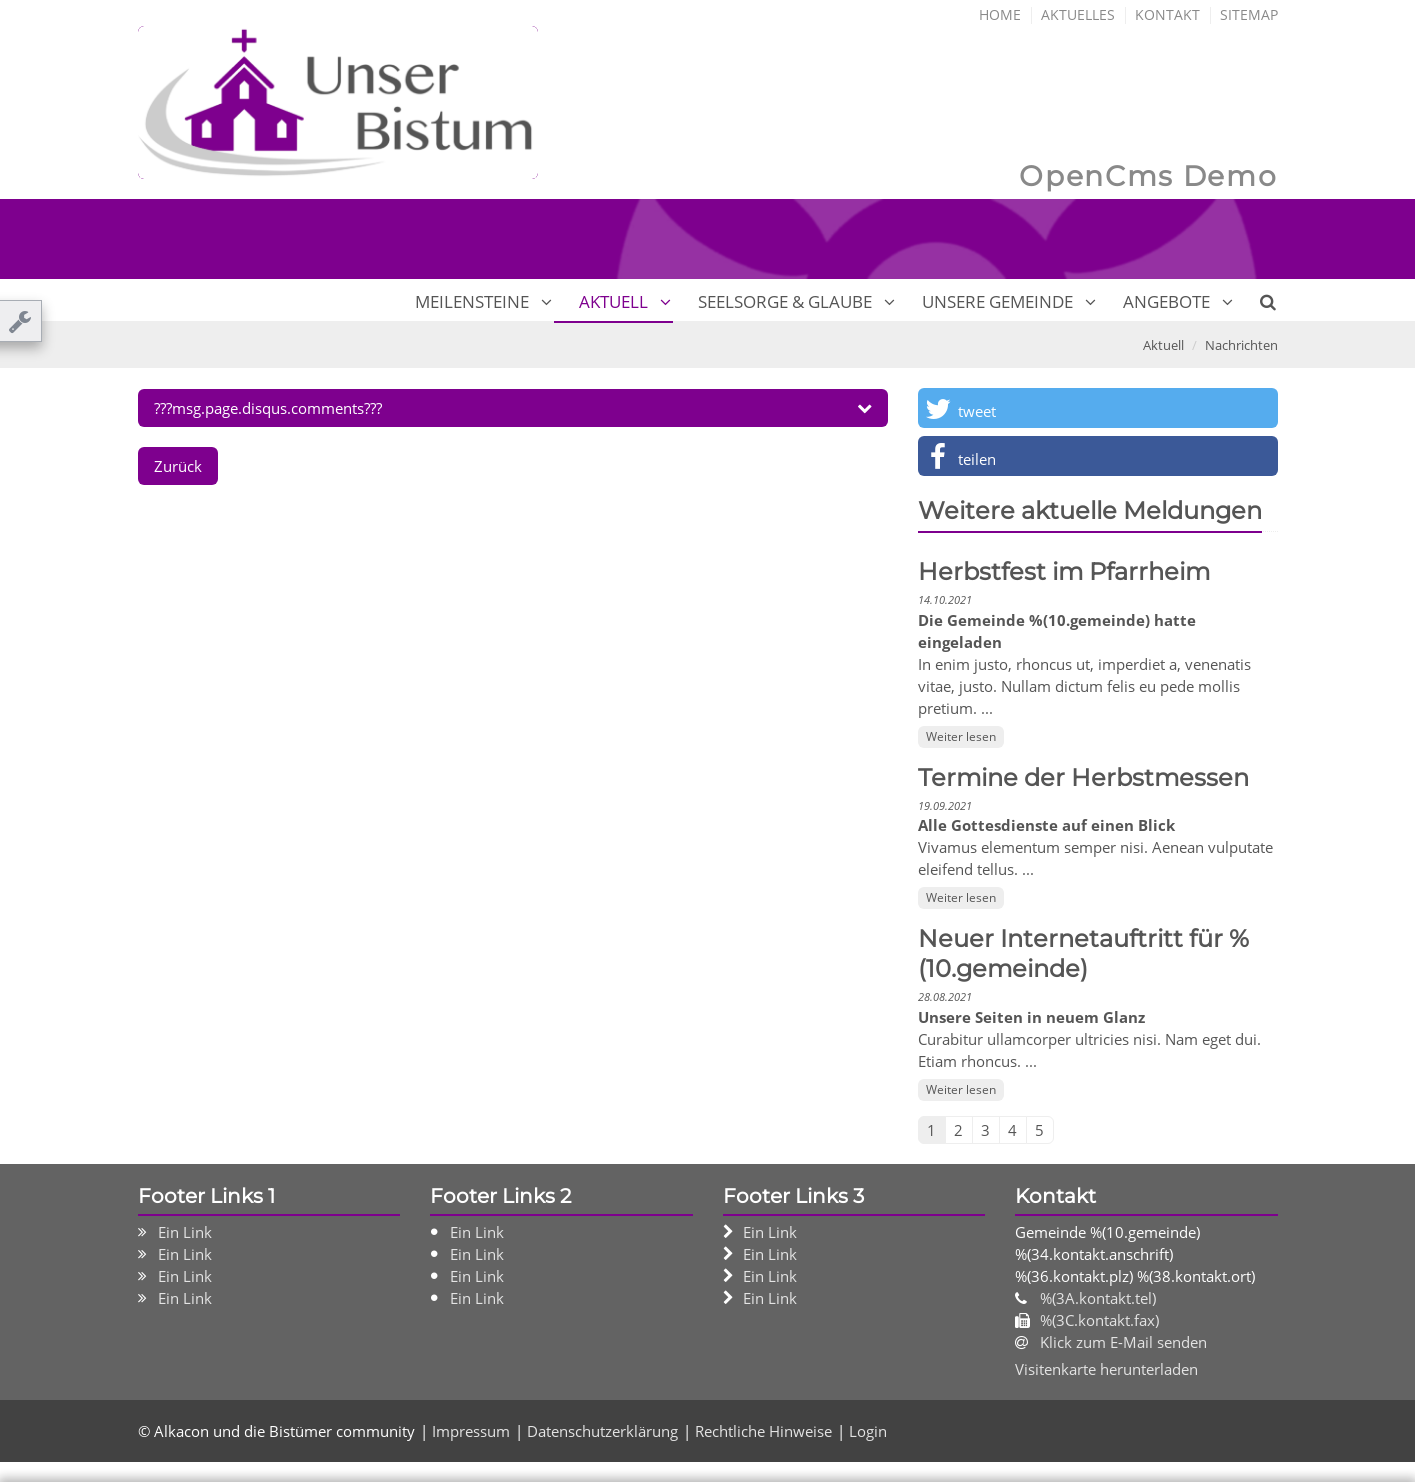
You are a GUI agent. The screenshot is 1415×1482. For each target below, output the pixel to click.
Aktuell (613, 299)
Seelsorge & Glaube (785, 299)
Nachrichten (1241, 343)
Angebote (1166, 299)
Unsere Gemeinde (997, 299)
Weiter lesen (961, 734)
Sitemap (1249, 12)
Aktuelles (1078, 12)
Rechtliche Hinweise (439, 1459)
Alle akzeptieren (1195, 1432)
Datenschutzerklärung (582, 1392)
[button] (1098, 406)
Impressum (172, 1459)
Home (1000, 12)
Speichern (1035, 1432)
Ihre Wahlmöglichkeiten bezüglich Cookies (372, 1290)
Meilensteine (472, 299)
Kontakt (1167, 12)
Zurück (178, 464)
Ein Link (185, 1230)
